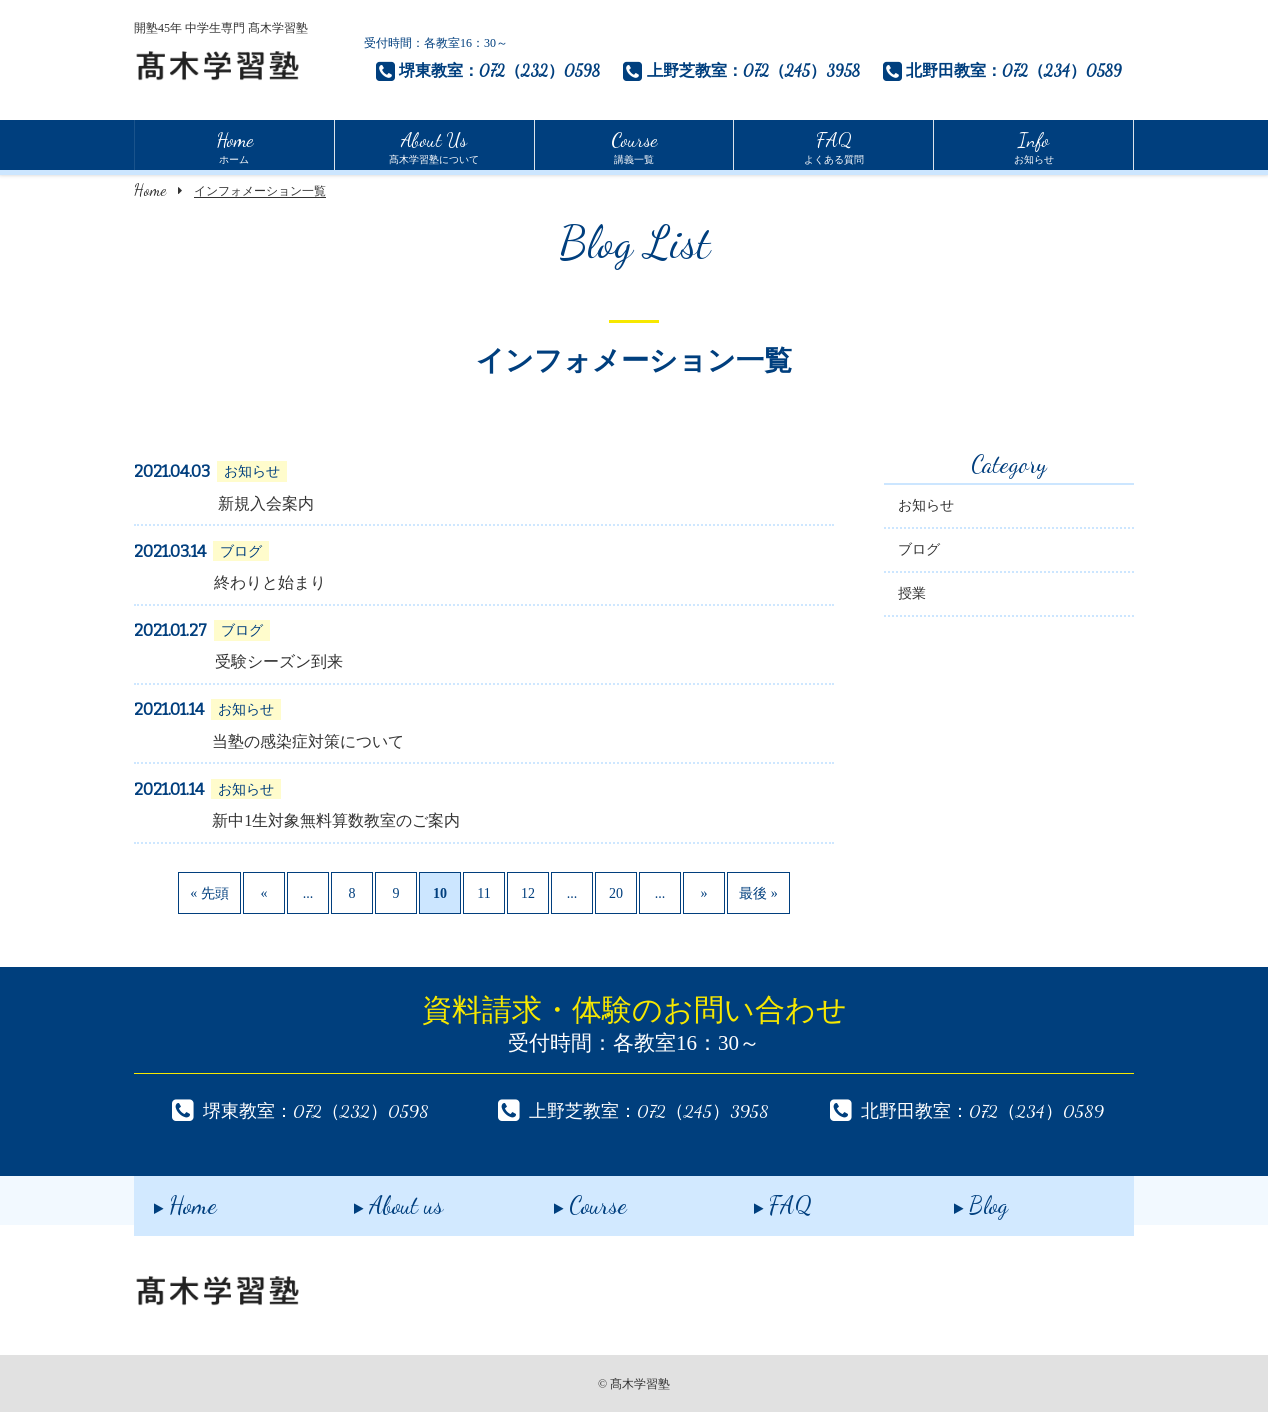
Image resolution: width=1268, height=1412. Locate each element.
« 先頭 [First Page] (209, 896)
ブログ (919, 552)
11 (483, 896)
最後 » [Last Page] (758, 896)
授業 (912, 596)
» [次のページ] (704, 896)
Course (570, 1199)
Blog (961, 1199)
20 (616, 896)
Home (150, 189)
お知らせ (1034, 145)
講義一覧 (634, 145)
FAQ (763, 1199)
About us (378, 1199)
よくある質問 (834, 145)
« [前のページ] (264, 896)
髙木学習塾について (434, 145)
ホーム (234, 145)
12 (528, 896)
